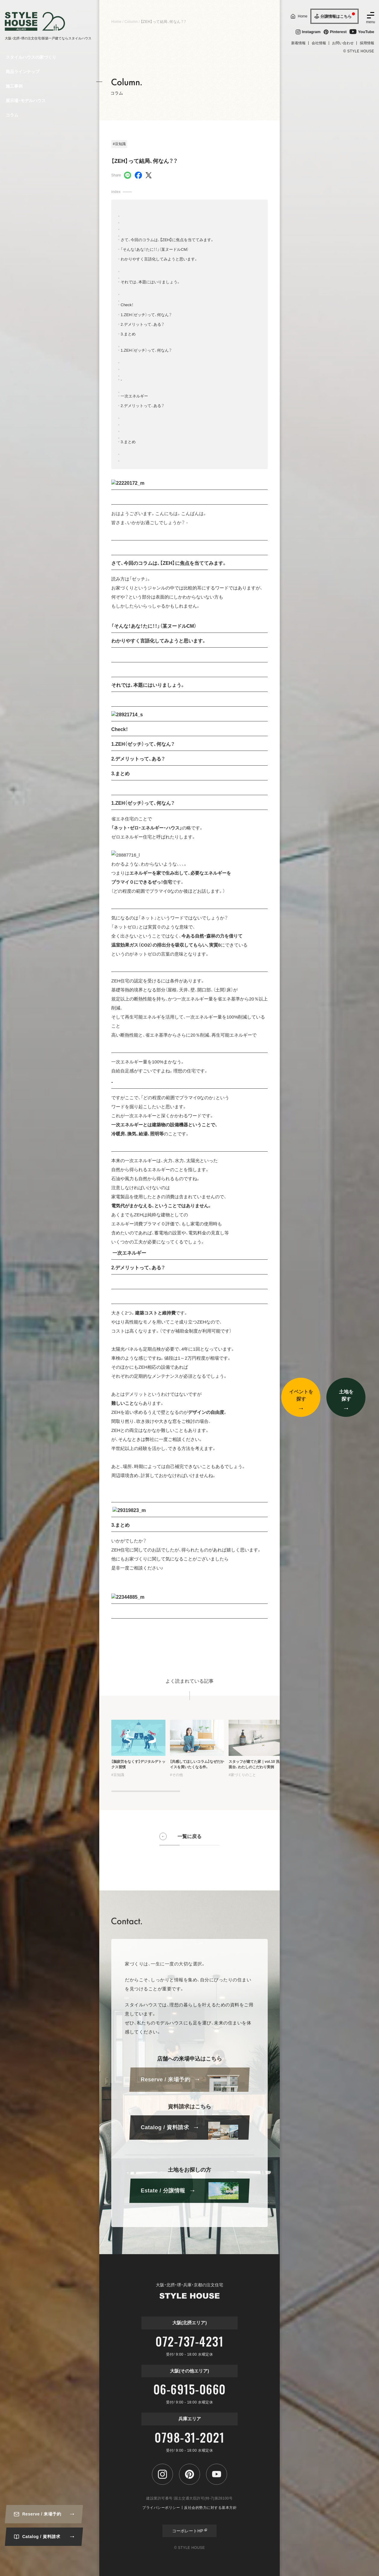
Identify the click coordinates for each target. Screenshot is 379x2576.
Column (131, 22)
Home (116, 22)
